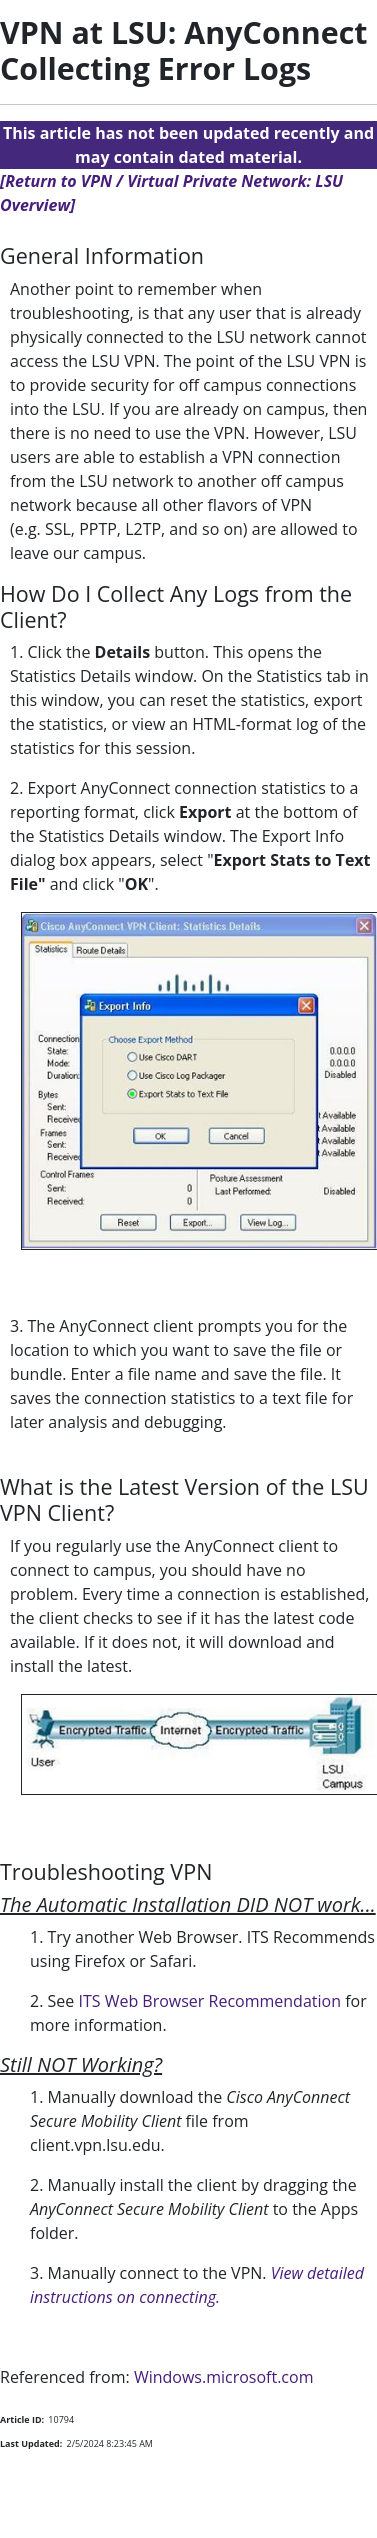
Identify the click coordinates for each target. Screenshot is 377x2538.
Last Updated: (31, 2443)
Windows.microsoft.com (224, 2377)
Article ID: (22, 2419)
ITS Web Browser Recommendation (209, 2001)
